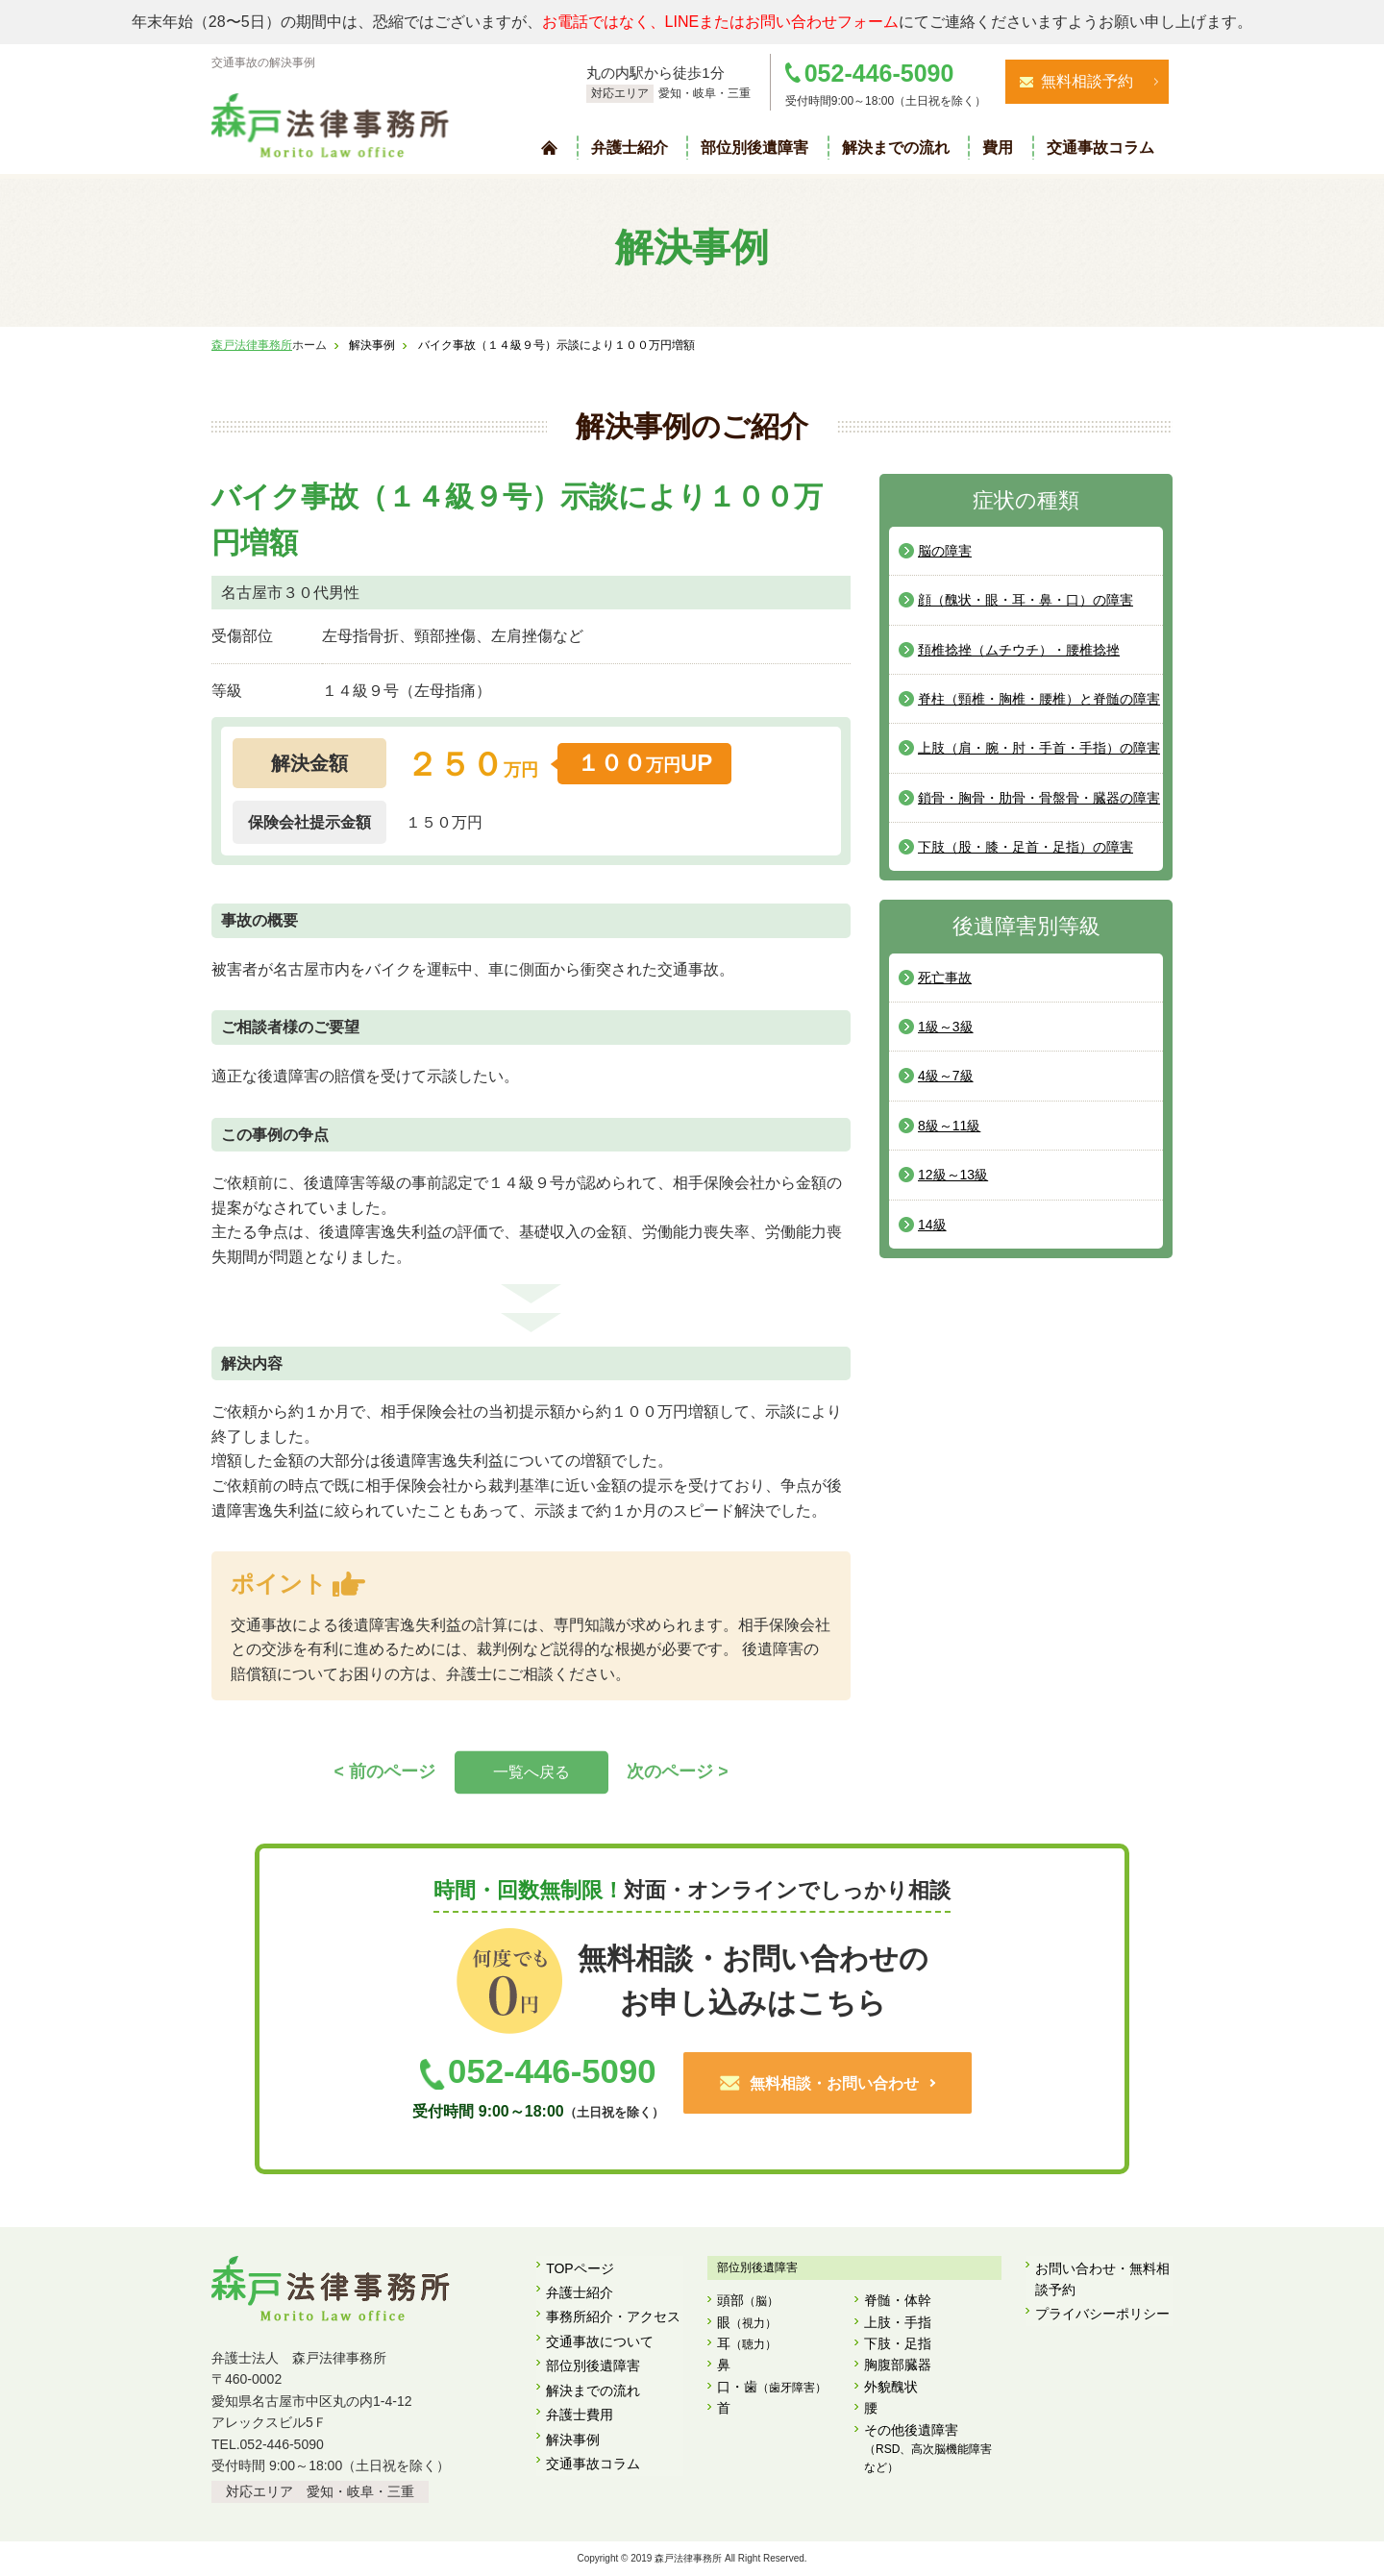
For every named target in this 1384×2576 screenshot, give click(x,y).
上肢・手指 (897, 2322)
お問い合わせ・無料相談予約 (1102, 2278)
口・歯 (772, 2388)
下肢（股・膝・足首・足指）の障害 (1025, 847)
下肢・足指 (897, 2344)
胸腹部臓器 (897, 2365)
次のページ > (678, 1771)
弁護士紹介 (629, 147)
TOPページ (580, 2267)
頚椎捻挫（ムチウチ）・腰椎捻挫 (1019, 649)
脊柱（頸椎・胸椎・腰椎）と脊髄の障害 (1039, 698)
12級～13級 (953, 1174)
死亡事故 (945, 977)
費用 (997, 147)
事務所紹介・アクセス (613, 2309)
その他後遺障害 (932, 2450)
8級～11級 (949, 1125)
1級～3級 (946, 1026)
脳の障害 (945, 550)
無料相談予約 (1087, 81)
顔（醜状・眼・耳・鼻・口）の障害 (1025, 599)
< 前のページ (385, 1771)
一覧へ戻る (531, 1772)
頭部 (747, 2302)
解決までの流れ (896, 147)
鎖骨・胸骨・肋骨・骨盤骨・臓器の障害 (1039, 797)
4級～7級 (946, 1075)
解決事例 (573, 2417)
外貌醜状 (891, 2386)
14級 (932, 1224)
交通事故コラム (1100, 147)
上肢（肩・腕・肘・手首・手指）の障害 (1039, 747)
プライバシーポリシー (1102, 2309)
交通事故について (600, 2332)
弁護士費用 (579, 2396)
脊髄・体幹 (897, 2301)
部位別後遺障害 (754, 147)
